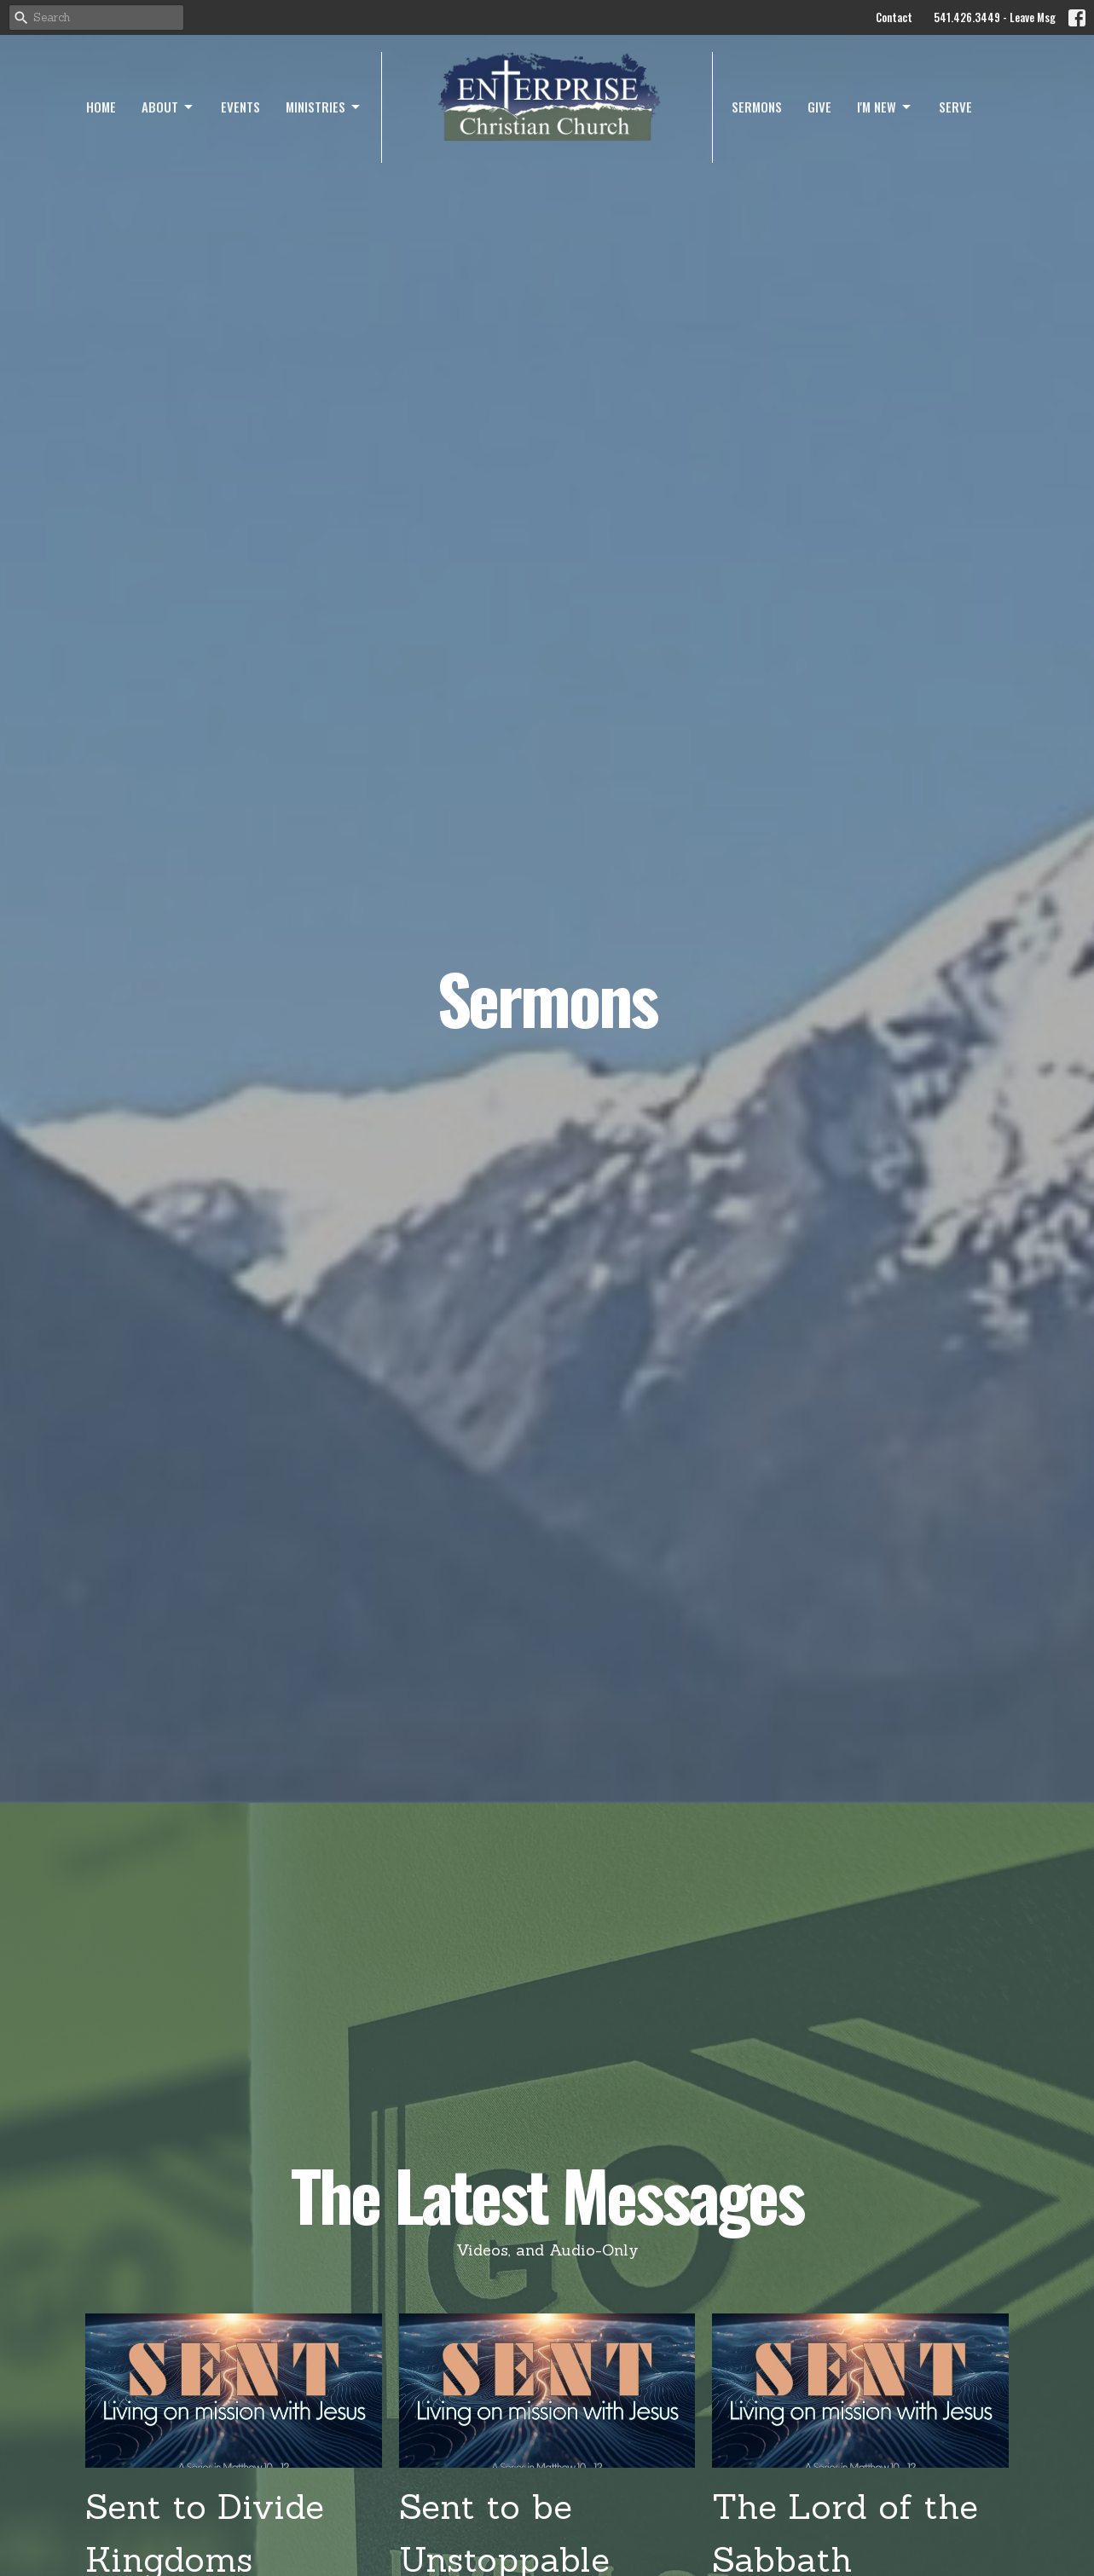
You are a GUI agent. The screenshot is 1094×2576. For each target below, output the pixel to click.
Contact (894, 17)
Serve (955, 106)
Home (101, 106)
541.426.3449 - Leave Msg (995, 17)
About (168, 106)
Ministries (324, 106)
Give (819, 106)
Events (240, 106)
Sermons (757, 106)
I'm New (885, 106)
